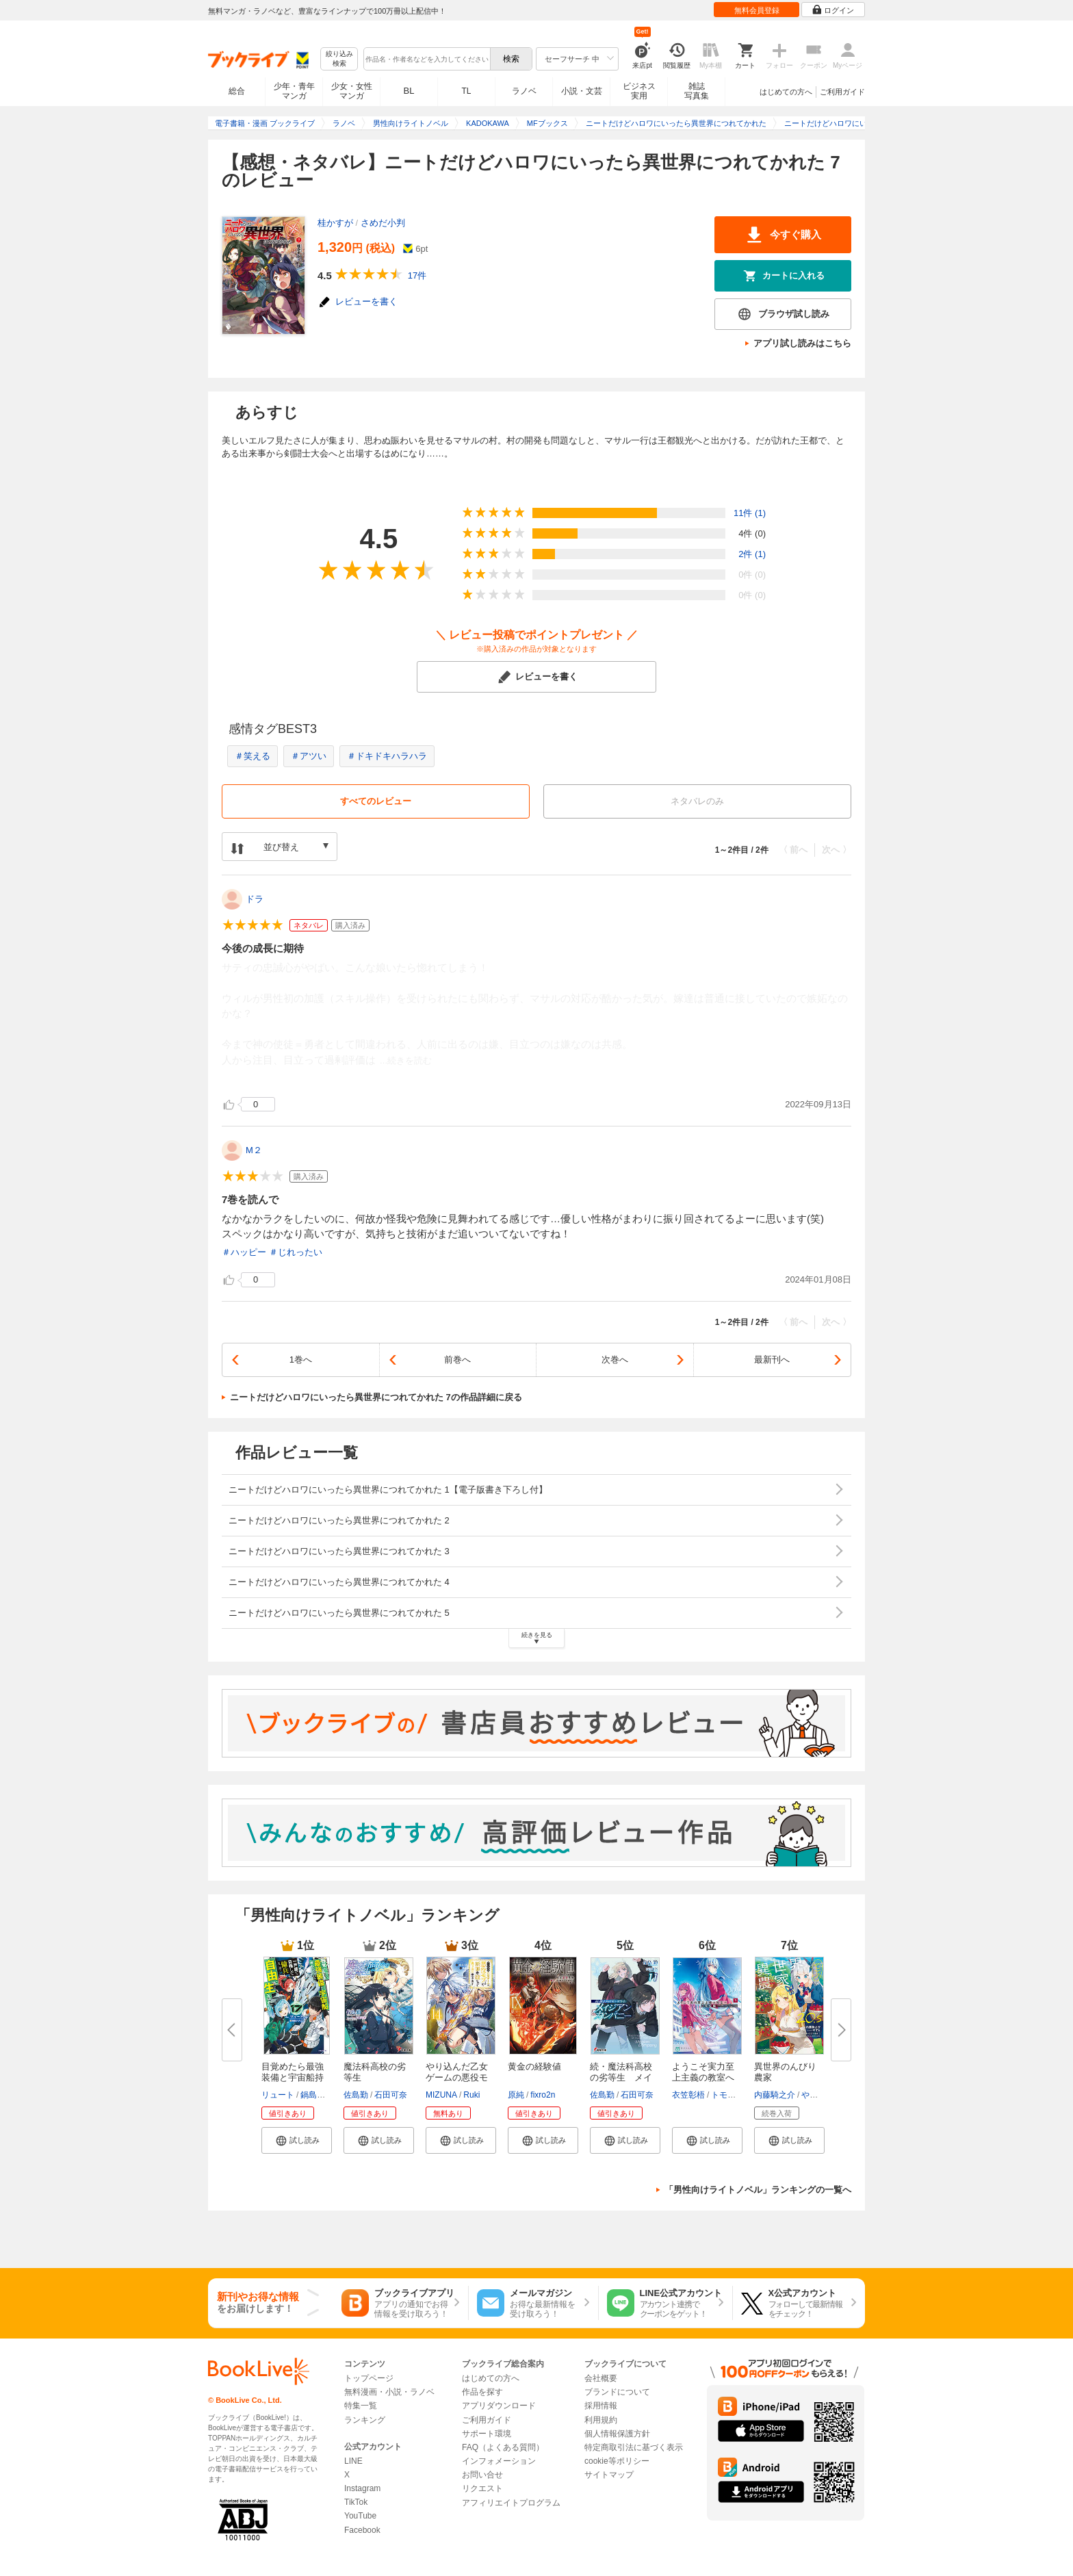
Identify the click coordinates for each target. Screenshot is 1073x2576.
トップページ (368, 2378)
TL (466, 91)
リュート (277, 2095)
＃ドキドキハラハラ (387, 756)
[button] (296, 2140)
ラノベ (524, 91)
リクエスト (482, 2488)
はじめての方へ (786, 92)
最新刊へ (772, 1359)
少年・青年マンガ (294, 91)
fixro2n (542, 2095)
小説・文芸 (581, 91)
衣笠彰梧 (688, 2095)
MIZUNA (441, 2095)
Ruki (471, 2095)
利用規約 (600, 2420)
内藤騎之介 (774, 2095)
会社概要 (600, 2378)
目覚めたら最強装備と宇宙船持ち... (292, 2077)
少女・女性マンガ (351, 91)
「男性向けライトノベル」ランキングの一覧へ (757, 2190)
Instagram (362, 2488)
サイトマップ (609, 2475)
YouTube (360, 2516)
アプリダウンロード (499, 2405)
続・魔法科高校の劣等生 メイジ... (621, 2077)
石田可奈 (390, 2095)
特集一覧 (360, 2405)
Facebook (362, 2530)
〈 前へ (793, 850)
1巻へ (300, 1359)
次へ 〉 (836, 850)
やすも (813, 2095)
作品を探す (482, 2392)
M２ (254, 1150)
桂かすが (335, 223)
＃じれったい (295, 1252)
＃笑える (252, 756)
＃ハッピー (244, 1252)
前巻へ (457, 1359)
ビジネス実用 (639, 91)
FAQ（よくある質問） (503, 2447)
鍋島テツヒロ (325, 2095)
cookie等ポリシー (616, 2461)
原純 (516, 2095)
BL (409, 91)
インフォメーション (499, 2461)
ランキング (364, 2420)
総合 (237, 91)
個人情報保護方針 (617, 2433)
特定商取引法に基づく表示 (633, 2447)
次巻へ (615, 1359)
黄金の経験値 (534, 2066)
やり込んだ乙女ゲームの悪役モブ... (457, 2077)
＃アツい (308, 756)
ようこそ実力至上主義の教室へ (703, 2072)
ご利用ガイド (842, 92)
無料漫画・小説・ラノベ (389, 2392)
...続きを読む (406, 1060)
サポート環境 (486, 2433)
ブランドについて (617, 2392)
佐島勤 (356, 2095)
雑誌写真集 (696, 91)
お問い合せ (482, 2475)
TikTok (355, 2502)
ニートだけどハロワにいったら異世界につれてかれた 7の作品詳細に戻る (376, 1397)
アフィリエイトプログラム (511, 2503)
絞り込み (339, 59)
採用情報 (600, 2405)
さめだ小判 (383, 223)
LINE (353, 2461)
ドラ (254, 899)
